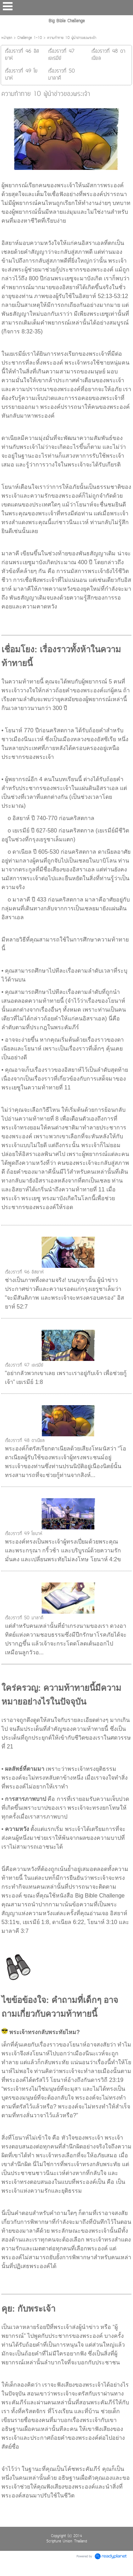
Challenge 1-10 (29, 38)
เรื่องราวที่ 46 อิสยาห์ (24, 1272)
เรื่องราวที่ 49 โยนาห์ (23, 1533)
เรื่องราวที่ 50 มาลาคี (24, 1618)
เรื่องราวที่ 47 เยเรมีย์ (24, 1365)
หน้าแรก (6, 38)
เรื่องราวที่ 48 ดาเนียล (25, 1440)
